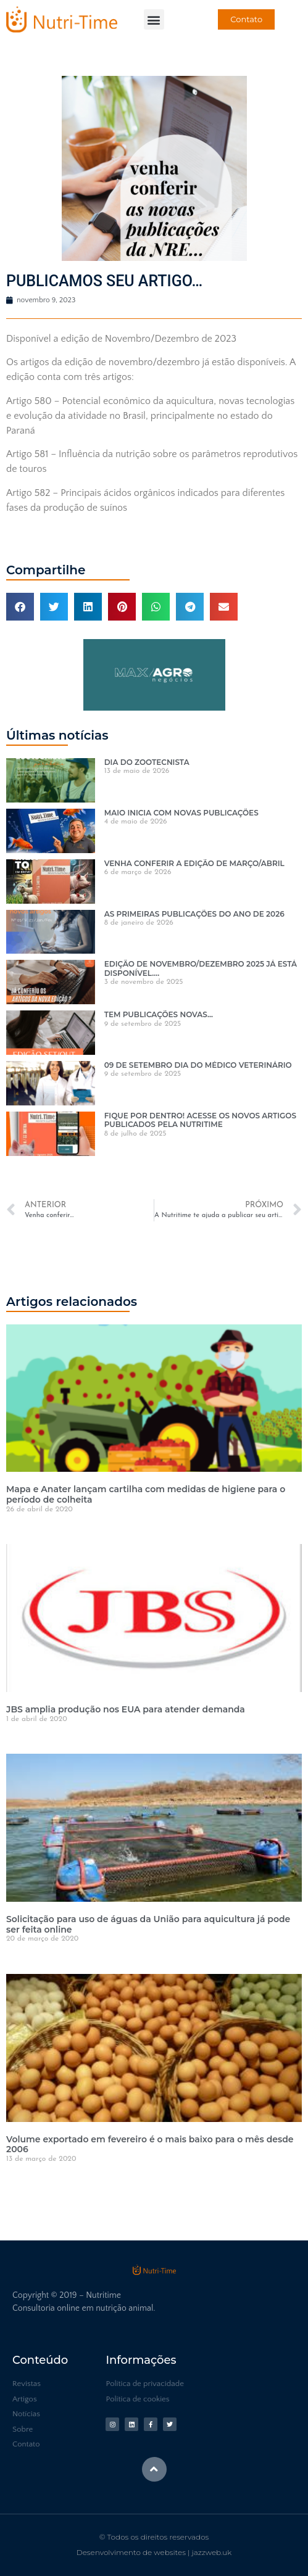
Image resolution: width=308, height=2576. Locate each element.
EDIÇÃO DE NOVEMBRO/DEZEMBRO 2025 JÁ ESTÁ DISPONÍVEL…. (200, 968)
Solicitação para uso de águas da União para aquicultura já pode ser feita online (148, 1924)
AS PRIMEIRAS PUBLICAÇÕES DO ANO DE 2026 (194, 914)
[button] (154, 19)
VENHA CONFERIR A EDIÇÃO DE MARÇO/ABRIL (194, 863)
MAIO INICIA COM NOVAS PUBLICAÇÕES (181, 812)
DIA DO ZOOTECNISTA (146, 762)
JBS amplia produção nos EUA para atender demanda (125, 1709)
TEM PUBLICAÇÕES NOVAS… (158, 1014)
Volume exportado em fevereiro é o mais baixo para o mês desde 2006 (150, 2144)
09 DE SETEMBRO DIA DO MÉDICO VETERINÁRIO (198, 1065)
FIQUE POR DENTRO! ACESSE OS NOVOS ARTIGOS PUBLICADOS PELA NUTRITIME (200, 1120)
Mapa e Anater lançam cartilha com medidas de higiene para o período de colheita (145, 1494)
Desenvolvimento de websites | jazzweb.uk (154, 2552)
